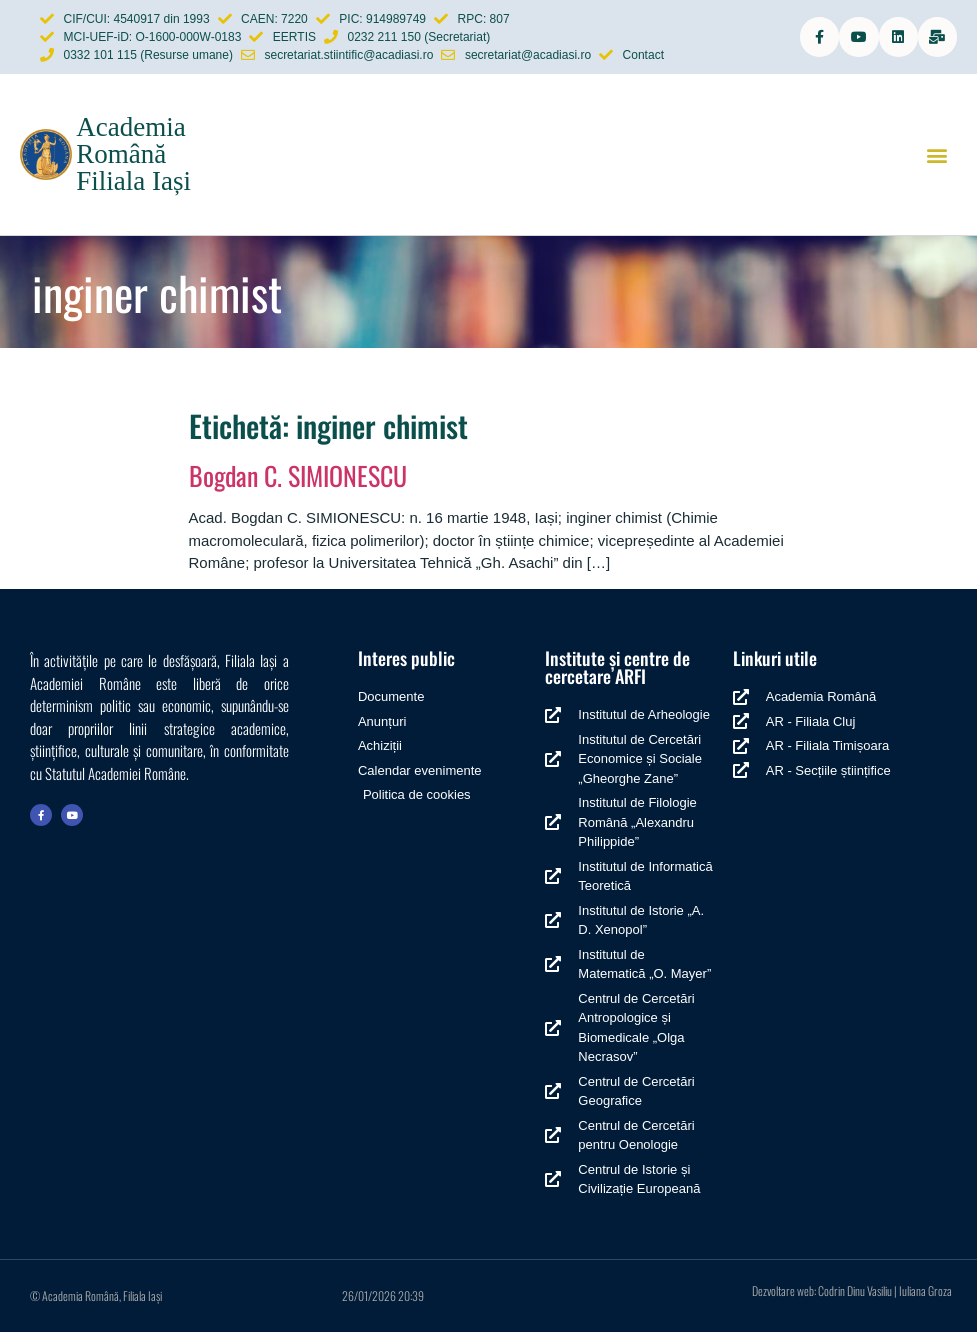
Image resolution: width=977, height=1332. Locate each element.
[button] (937, 154)
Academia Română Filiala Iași (133, 154)
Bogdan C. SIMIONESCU (298, 475)
